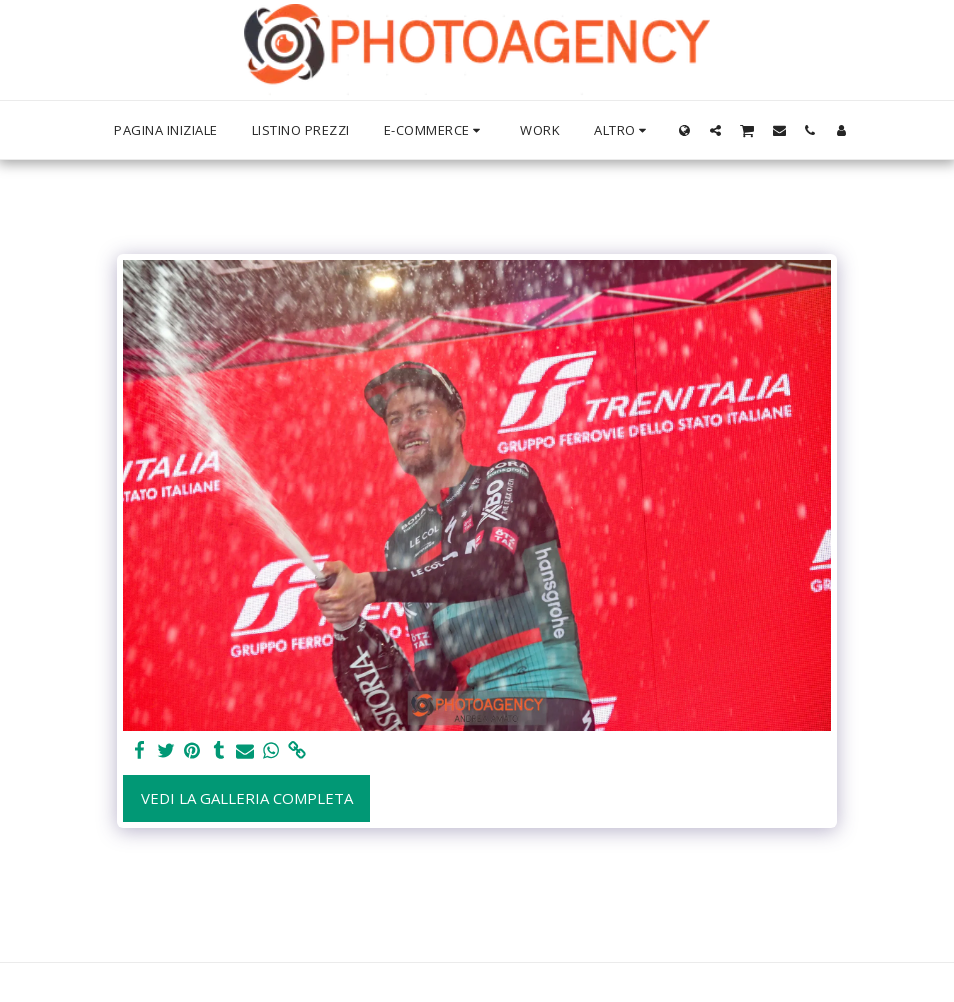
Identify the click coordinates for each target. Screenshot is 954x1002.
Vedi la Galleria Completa (247, 798)
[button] (715, 130)
